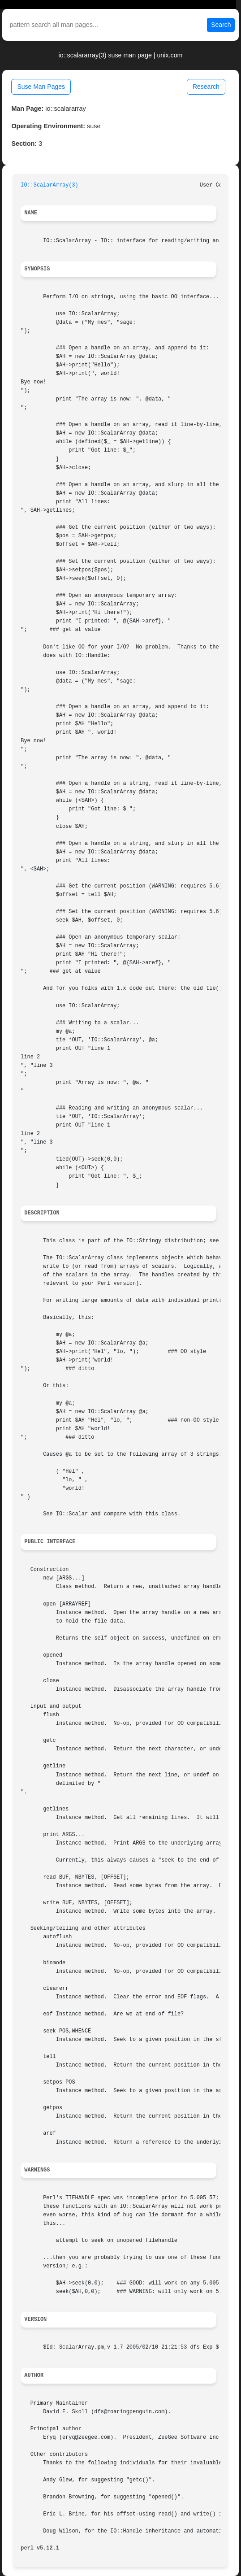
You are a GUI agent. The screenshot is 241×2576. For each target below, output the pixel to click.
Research (206, 86)
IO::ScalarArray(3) (49, 185)
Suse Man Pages (41, 86)
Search (221, 24)
